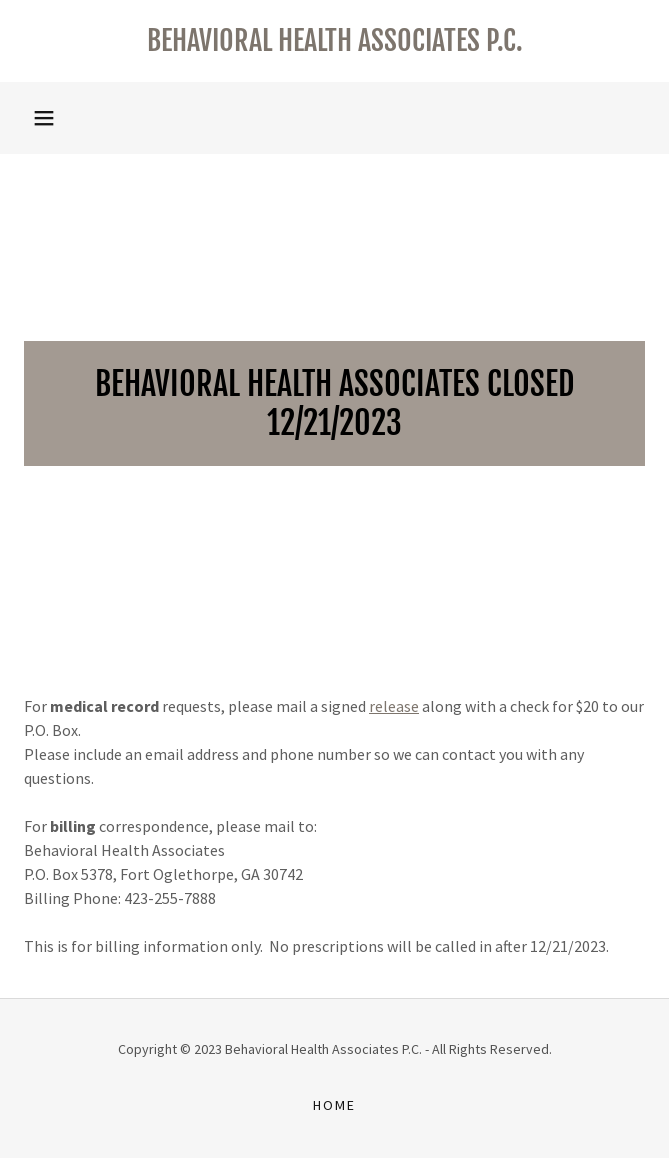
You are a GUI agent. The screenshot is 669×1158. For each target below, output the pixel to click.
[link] (334, 41)
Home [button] (334, 1105)
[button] (44, 118)
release (394, 706)
